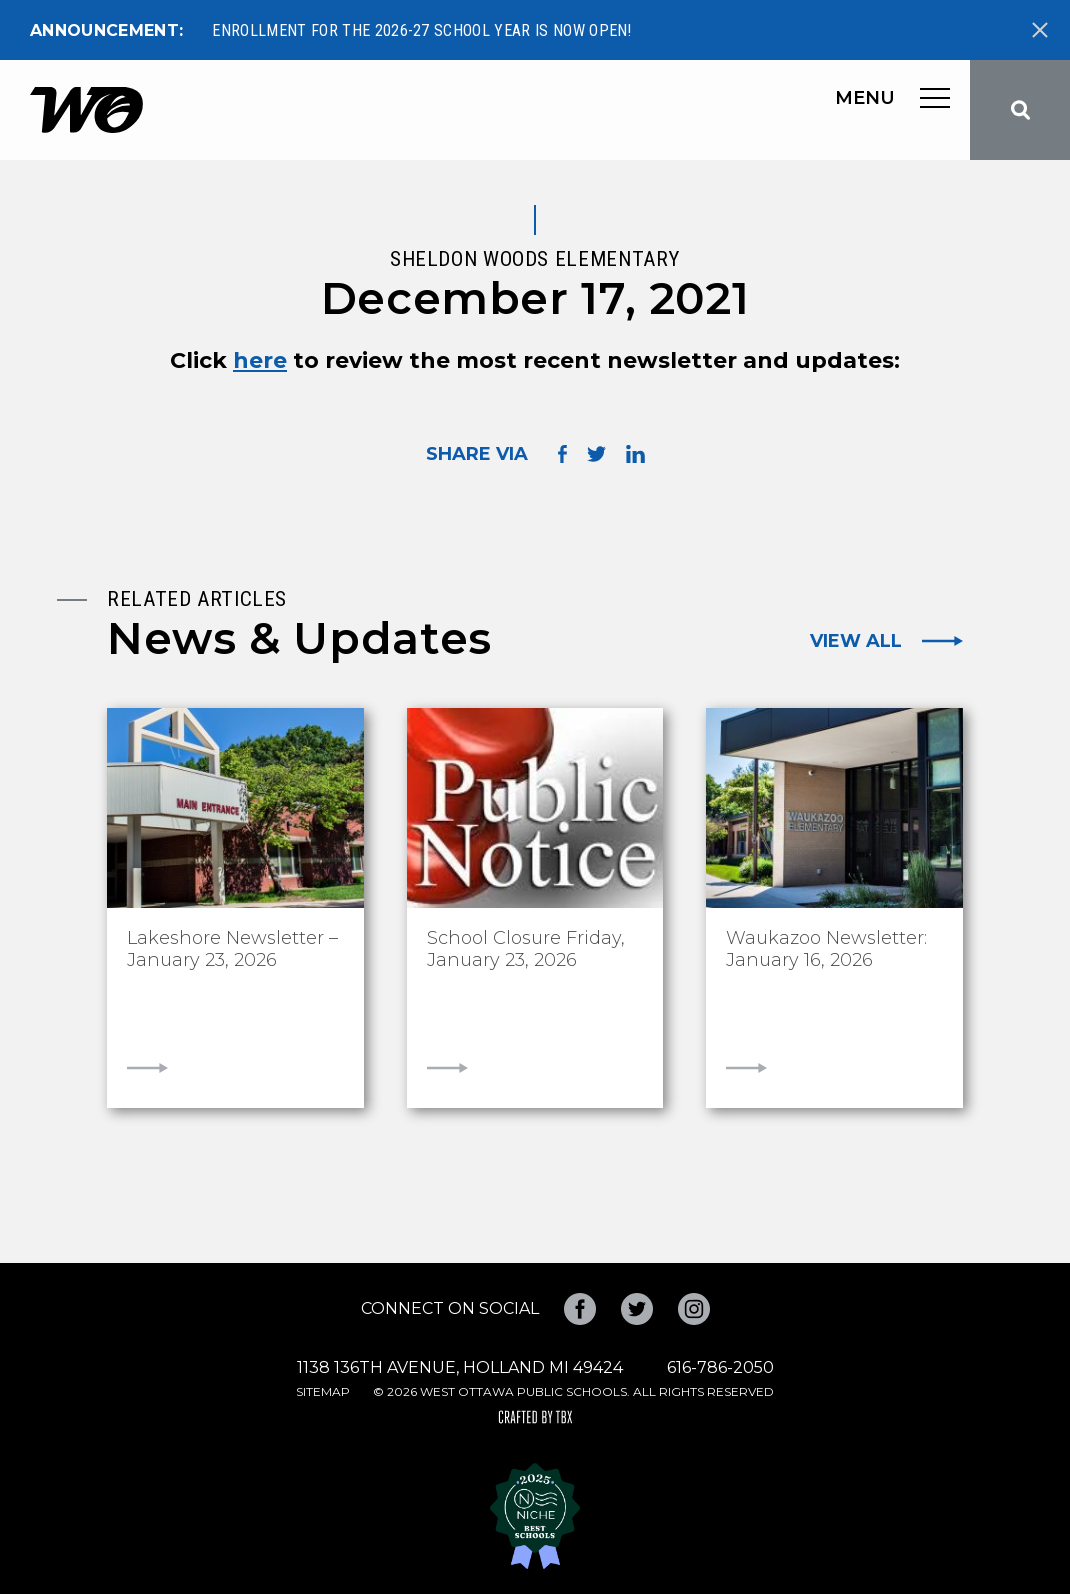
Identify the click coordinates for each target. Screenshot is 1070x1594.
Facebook (580, 1309)
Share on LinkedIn (635, 454)
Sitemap (323, 1391)
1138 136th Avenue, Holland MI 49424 (460, 1367)
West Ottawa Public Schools (86, 110)
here (260, 361)
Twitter (637, 1309)
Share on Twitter (596, 454)
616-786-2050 (720, 1367)
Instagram (694, 1309)
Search (1020, 110)
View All (856, 641)
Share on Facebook (562, 454)
